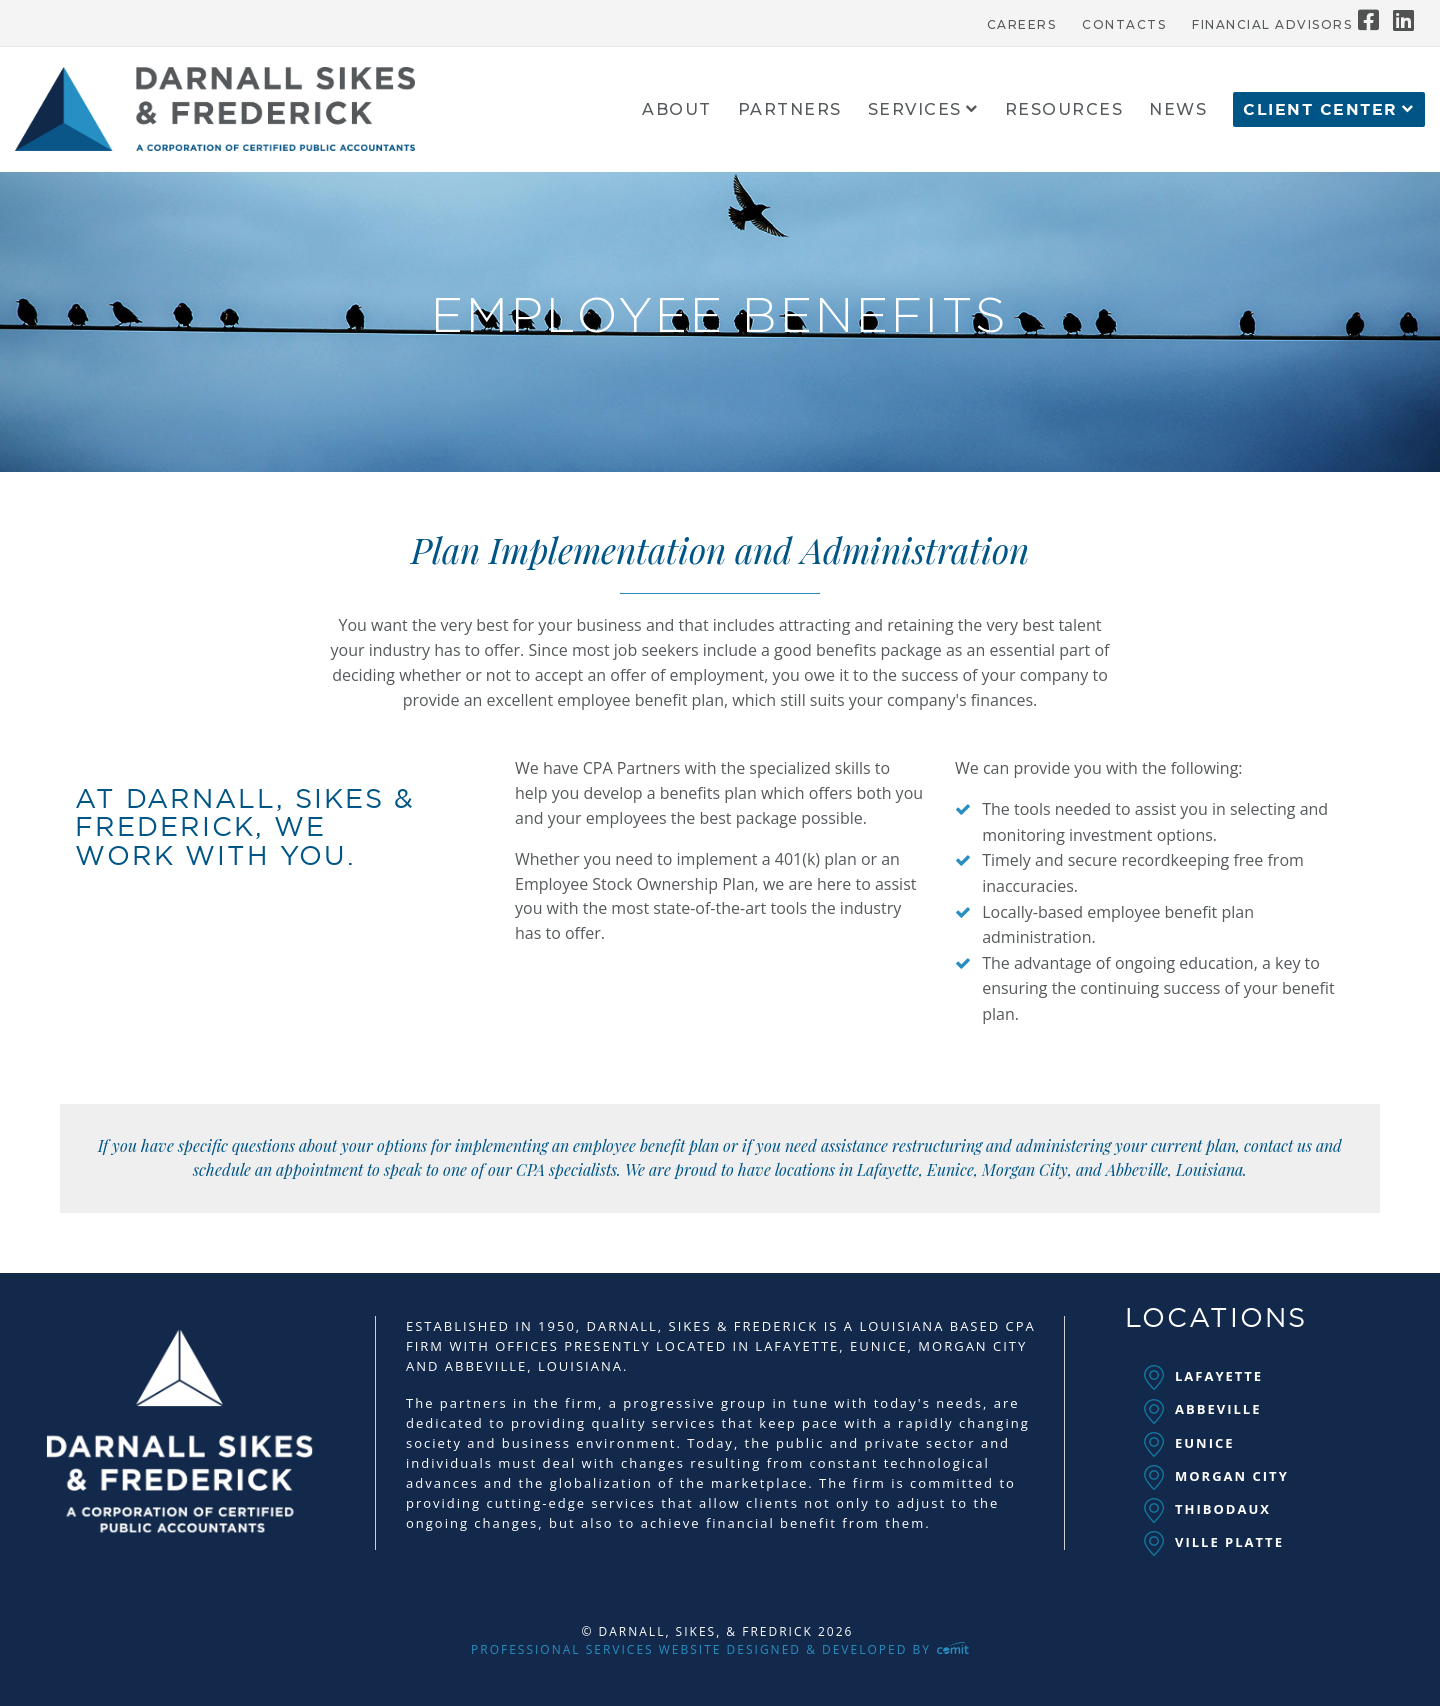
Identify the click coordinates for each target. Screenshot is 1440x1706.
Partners (790, 110)
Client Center (1320, 110)
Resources (1064, 110)
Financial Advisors (1272, 25)
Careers (1022, 25)
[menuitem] (1022, 20)
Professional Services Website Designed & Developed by (720, 1649)
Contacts (1124, 25)
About (677, 110)
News (1178, 110)
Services (915, 110)
